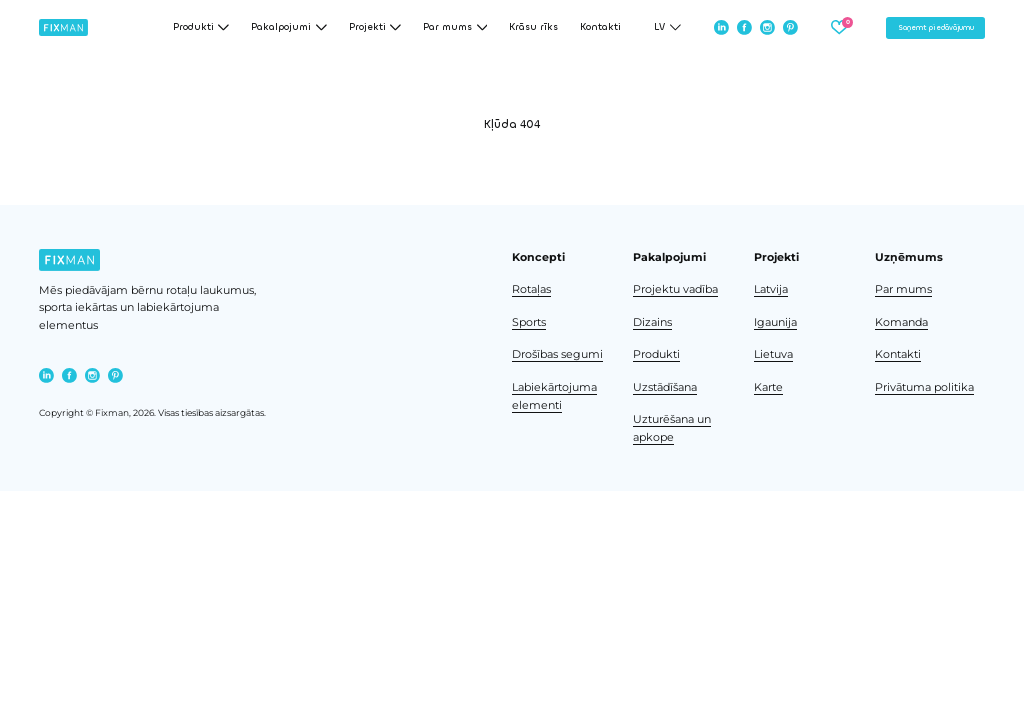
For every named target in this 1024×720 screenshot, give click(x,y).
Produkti (656, 354)
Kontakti (600, 27)
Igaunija (775, 322)
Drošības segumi (557, 354)
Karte (768, 387)
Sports (529, 322)
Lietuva (773, 354)
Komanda (901, 322)
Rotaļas (531, 289)
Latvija (771, 289)
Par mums (903, 289)
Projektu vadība (675, 289)
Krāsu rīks (533, 27)
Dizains (652, 322)
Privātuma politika (924, 387)
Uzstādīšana (665, 387)
